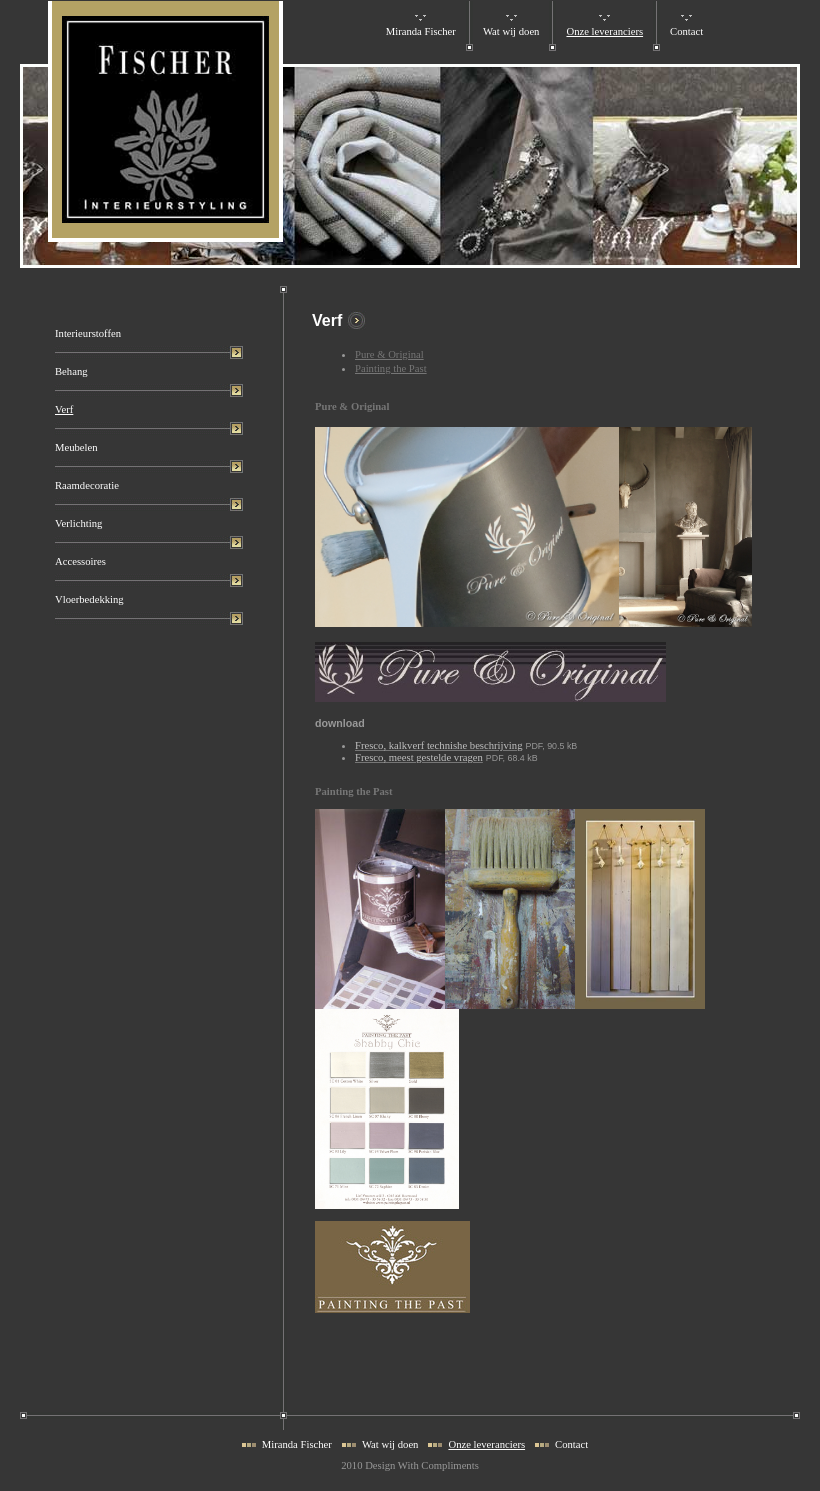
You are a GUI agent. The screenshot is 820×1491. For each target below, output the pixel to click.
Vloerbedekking (89, 599)
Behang (71, 371)
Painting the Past (391, 368)
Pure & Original (389, 354)
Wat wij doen (511, 31)
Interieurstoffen (88, 333)
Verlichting (78, 523)
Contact (686, 31)
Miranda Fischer (421, 31)
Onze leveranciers (604, 31)
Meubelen (76, 447)
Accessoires (80, 561)
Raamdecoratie (87, 485)
